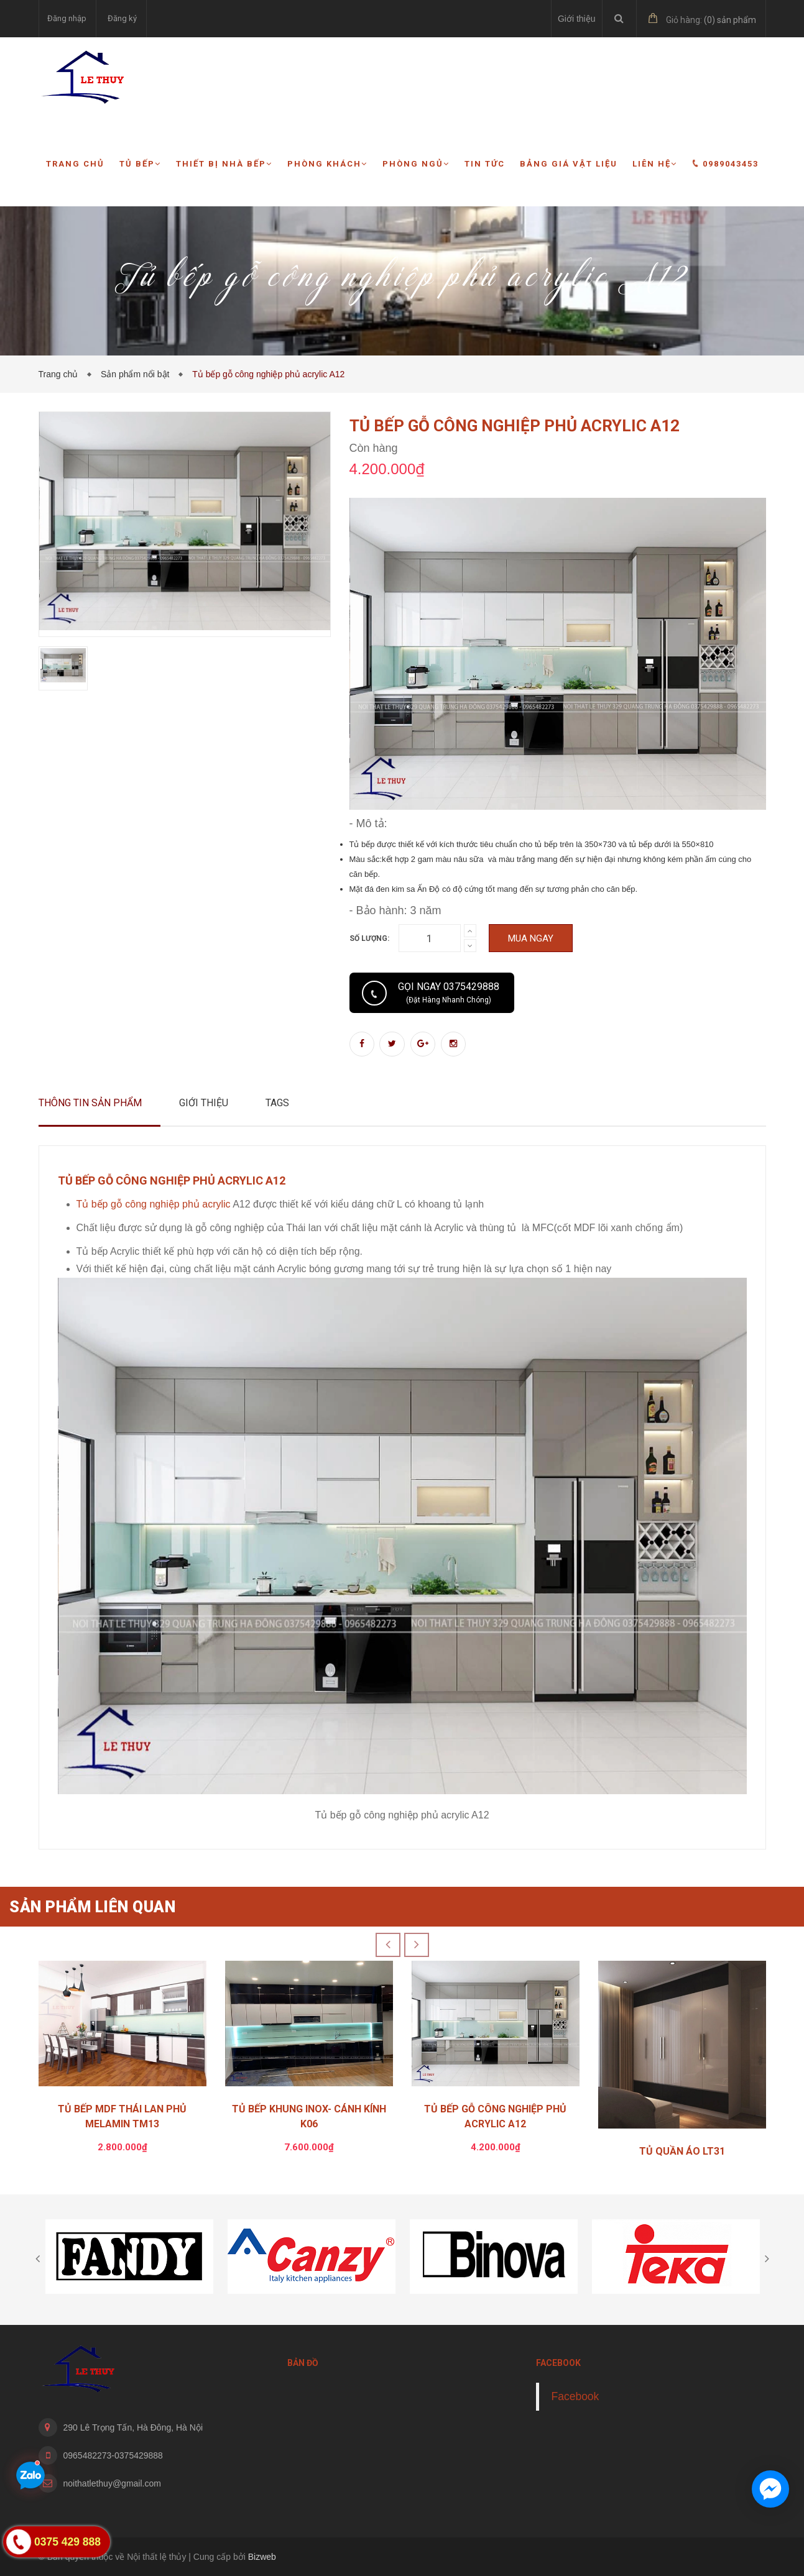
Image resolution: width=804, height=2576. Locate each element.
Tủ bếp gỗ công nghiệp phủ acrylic (153, 1204)
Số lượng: (369, 938)
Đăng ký (122, 18)
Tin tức (484, 163)
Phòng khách (327, 163)
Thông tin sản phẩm (90, 1103)
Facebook (575, 2396)
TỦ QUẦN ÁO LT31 (682, 2151)
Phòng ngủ (416, 163)
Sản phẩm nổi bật (137, 374)
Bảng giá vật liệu (568, 163)
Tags (277, 1103)
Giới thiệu (577, 19)
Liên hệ (654, 163)
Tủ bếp (140, 163)
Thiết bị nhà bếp (224, 163)
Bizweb (262, 2557)
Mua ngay (530, 938)
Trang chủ (75, 163)
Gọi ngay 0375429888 (448, 992)
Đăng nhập (66, 18)
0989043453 (725, 163)
